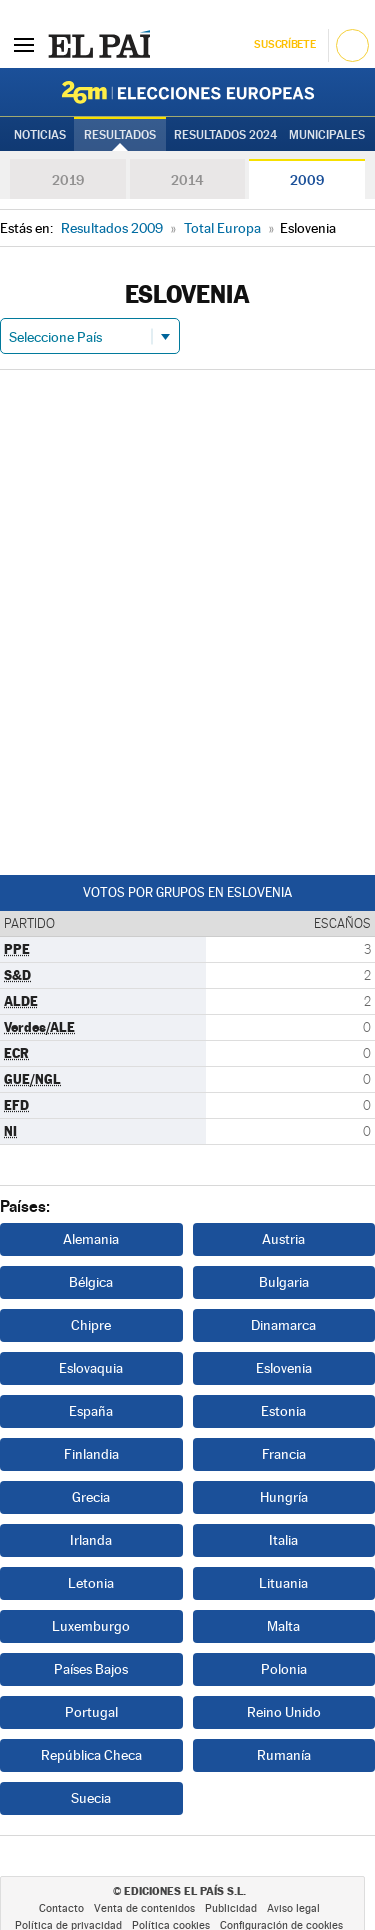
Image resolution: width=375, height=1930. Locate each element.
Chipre (91, 1325)
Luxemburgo (91, 1626)
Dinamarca (283, 1325)
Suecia (91, 1798)
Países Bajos (91, 1669)
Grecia (91, 1497)
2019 (68, 180)
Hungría (284, 1497)
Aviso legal (293, 1908)
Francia (284, 1454)
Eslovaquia (91, 1368)
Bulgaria (284, 1282)
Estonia (283, 1411)
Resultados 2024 (225, 135)
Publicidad (231, 1908)
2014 (187, 180)
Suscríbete (284, 44)
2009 (307, 180)
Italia (283, 1540)
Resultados (120, 135)
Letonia (91, 1583)
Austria (283, 1239)
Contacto (61, 1908)
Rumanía (284, 1755)
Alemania (91, 1239)
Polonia (284, 1669)
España (91, 1411)
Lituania (283, 1583)
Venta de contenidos (144, 1908)
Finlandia (91, 1454)
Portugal (91, 1712)
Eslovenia (284, 1368)
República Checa (91, 1755)
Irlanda (91, 1540)
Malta (283, 1626)
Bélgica (91, 1282)
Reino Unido (284, 1712)
